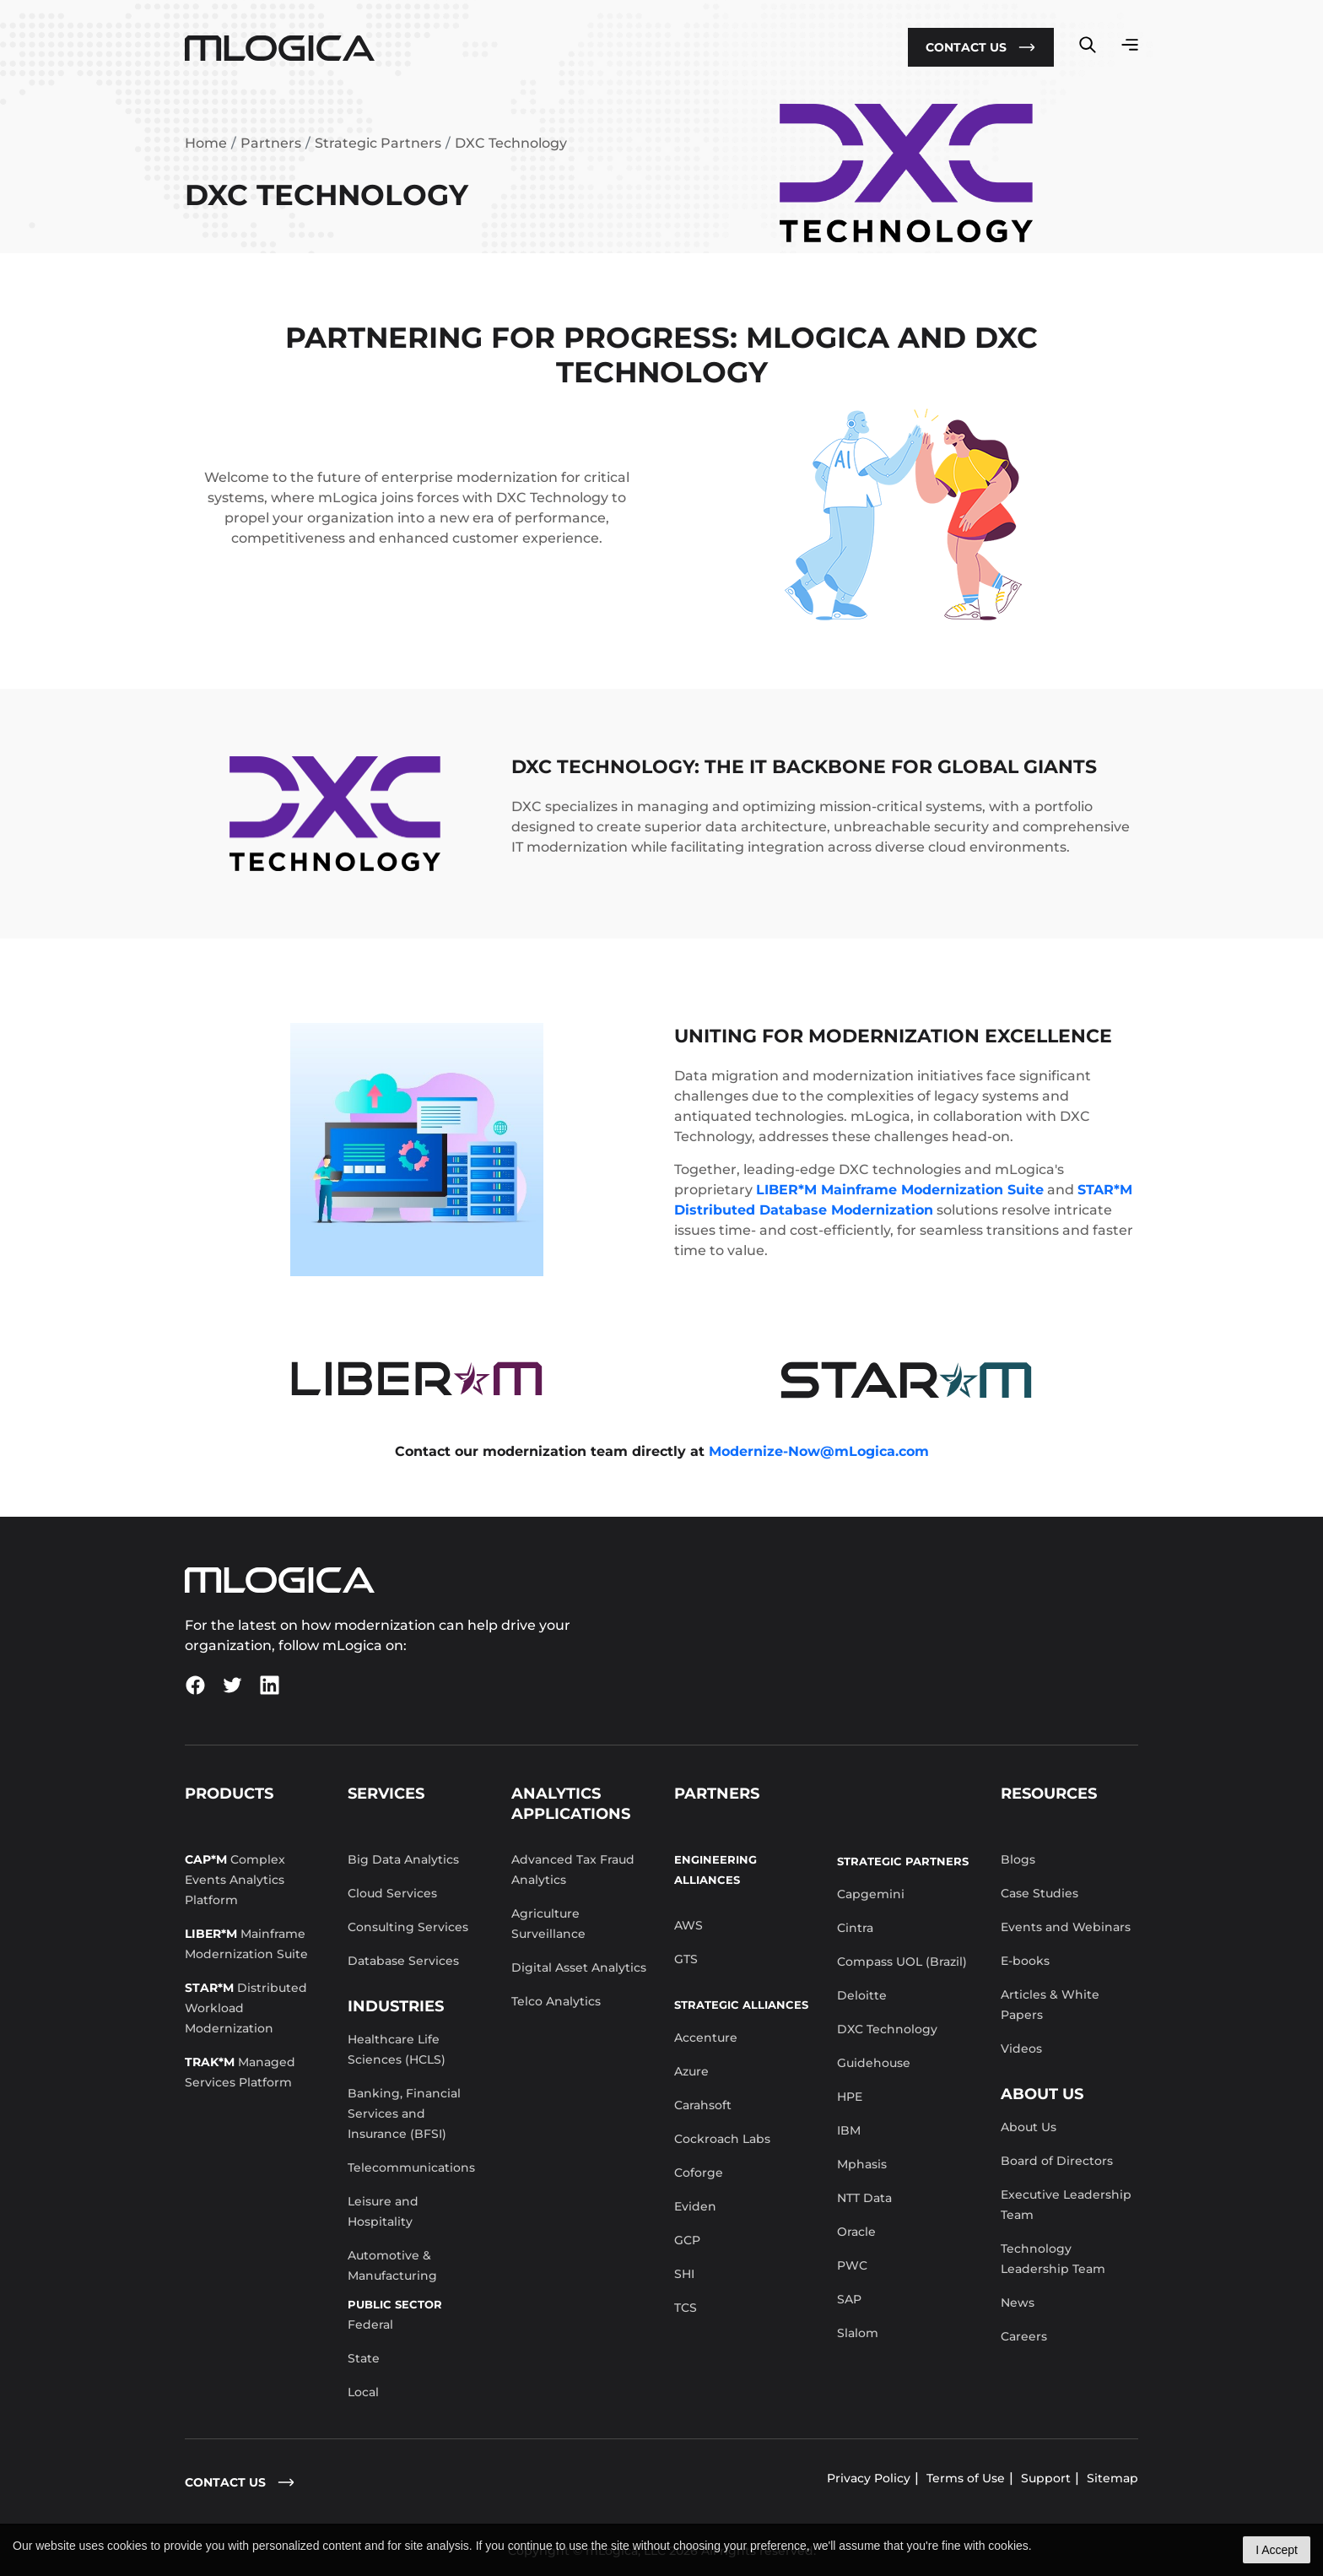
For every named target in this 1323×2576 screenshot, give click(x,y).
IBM (849, 2130)
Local (363, 2392)
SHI (684, 2273)
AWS (688, 1925)
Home (206, 143)
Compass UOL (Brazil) (902, 1961)
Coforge (698, 2172)
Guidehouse (873, 2062)
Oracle (856, 2231)
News (1017, 2302)
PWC (852, 2265)
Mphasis (862, 2164)
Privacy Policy (868, 2478)
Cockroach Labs (722, 2138)
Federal (370, 2324)
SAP (849, 2299)
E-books (1025, 1960)
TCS (685, 2307)
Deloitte (862, 1995)
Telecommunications (411, 2167)
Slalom (857, 2333)
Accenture (705, 2037)
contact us (240, 2482)
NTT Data (864, 2197)
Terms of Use (965, 2478)
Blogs (1018, 1859)
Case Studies (1039, 1893)
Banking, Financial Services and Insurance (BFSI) (404, 2113)
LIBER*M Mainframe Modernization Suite (900, 1190)
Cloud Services (392, 1893)
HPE (849, 2096)
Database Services (403, 1960)
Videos (1021, 2048)
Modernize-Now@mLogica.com (819, 1451)
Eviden (695, 2206)
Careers (1024, 2336)
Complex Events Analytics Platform (235, 1880)
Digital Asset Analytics (578, 1967)
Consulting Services (408, 1927)
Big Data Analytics (403, 1859)
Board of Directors (1057, 2160)
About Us (1028, 2127)
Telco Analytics (556, 2001)
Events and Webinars (1066, 1927)
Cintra (855, 1927)
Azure (691, 2071)
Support (1046, 2478)
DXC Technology (887, 2029)
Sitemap (1112, 2478)
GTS (686, 1959)
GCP (687, 2240)
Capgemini (870, 1894)
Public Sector (395, 2304)
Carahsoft (703, 2105)
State (364, 2358)
